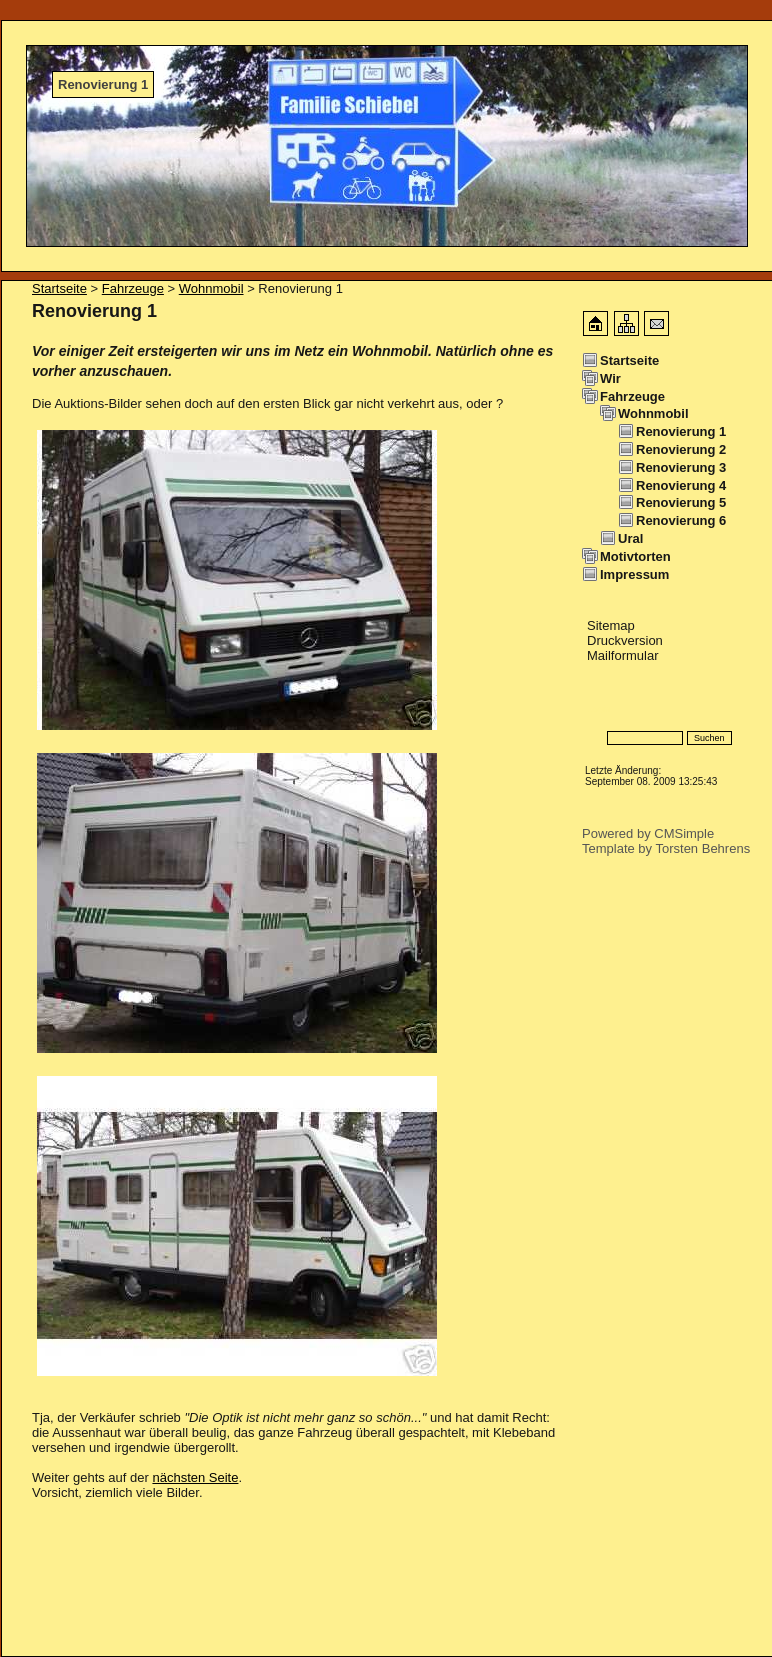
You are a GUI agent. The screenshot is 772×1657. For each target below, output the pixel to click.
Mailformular (623, 655)
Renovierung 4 (681, 485)
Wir (610, 378)
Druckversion (625, 640)
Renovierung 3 (681, 467)
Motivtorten (635, 556)
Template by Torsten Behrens (666, 848)
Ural (630, 538)
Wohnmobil (211, 288)
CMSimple (684, 833)
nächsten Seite (195, 1477)
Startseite (59, 288)
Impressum (634, 574)
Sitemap (611, 625)
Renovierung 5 (681, 502)
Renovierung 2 (681, 449)
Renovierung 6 (681, 520)
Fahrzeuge (133, 288)
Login (598, 708)
